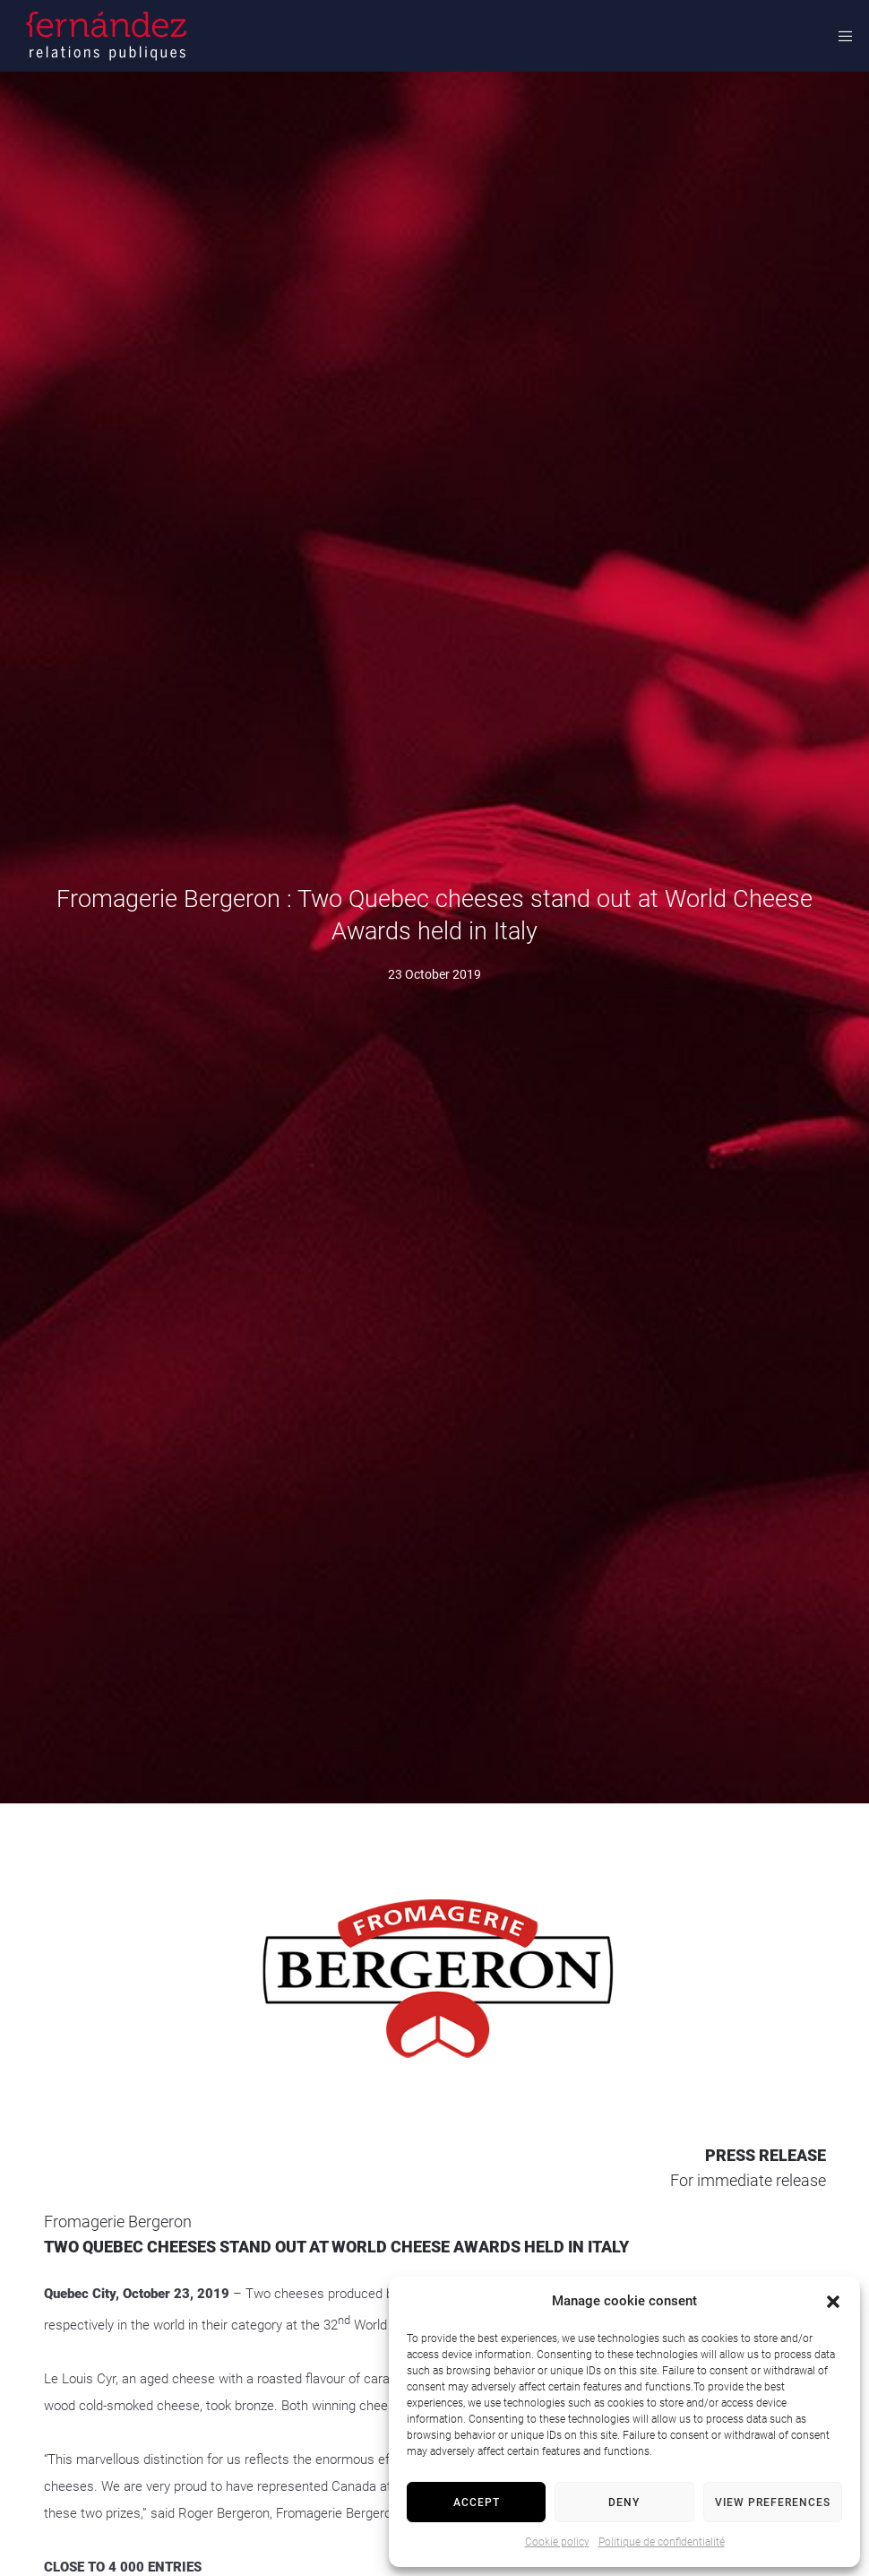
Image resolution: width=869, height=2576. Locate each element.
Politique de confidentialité (661, 2542)
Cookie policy (557, 2542)
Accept (476, 2502)
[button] (833, 2302)
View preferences (772, 2502)
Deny (624, 2502)
